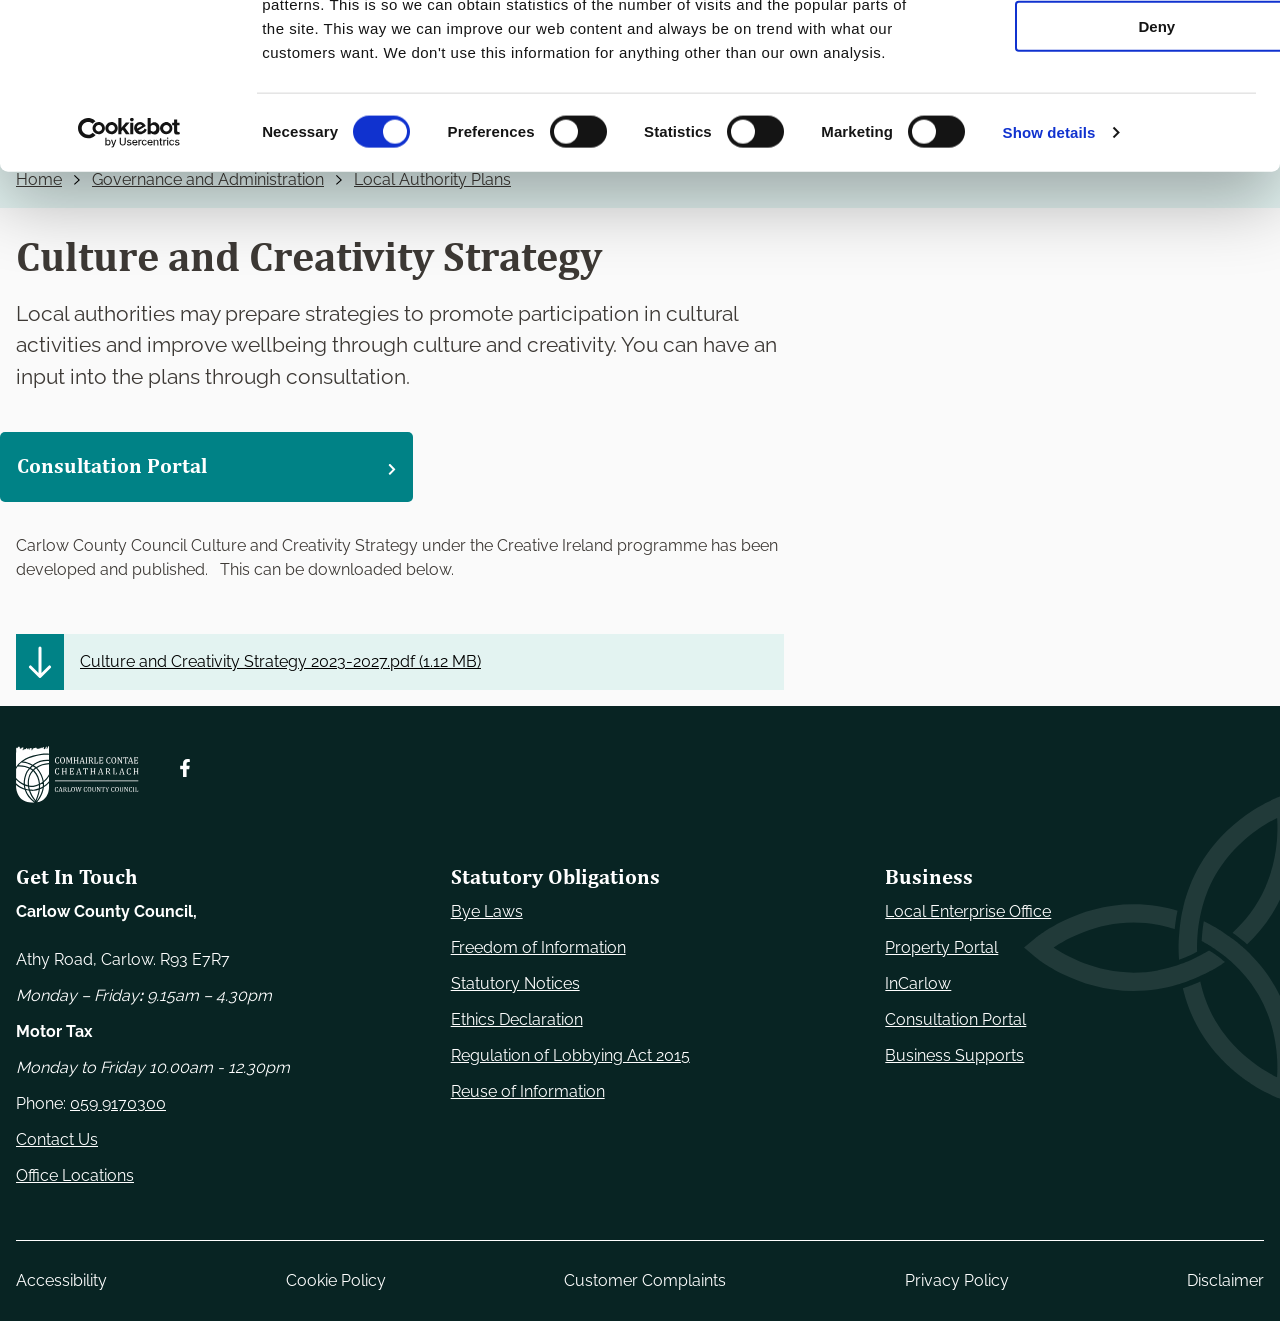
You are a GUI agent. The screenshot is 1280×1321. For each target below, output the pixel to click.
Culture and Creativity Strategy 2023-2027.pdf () (280, 661)
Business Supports (954, 1055)
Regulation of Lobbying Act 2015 (570, 1055)
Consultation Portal (955, 1019)
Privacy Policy (957, 1280)
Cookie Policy (336, 1280)
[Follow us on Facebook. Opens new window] (185, 768)
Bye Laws (487, 911)
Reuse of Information (528, 1091)
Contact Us (57, 1139)
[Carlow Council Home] (77, 774)
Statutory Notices (515, 983)
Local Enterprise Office (968, 911)
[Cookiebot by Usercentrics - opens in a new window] (129, 274)
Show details (1049, 273)
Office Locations (75, 1175)
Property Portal (941, 947)
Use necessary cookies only (1113, 49)
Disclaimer (1225, 1280)
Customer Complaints (645, 1280)
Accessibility (61, 1280)
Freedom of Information (538, 947)
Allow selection (1112, 108)
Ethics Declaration (517, 1019)
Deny (1113, 166)
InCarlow (918, 983)
